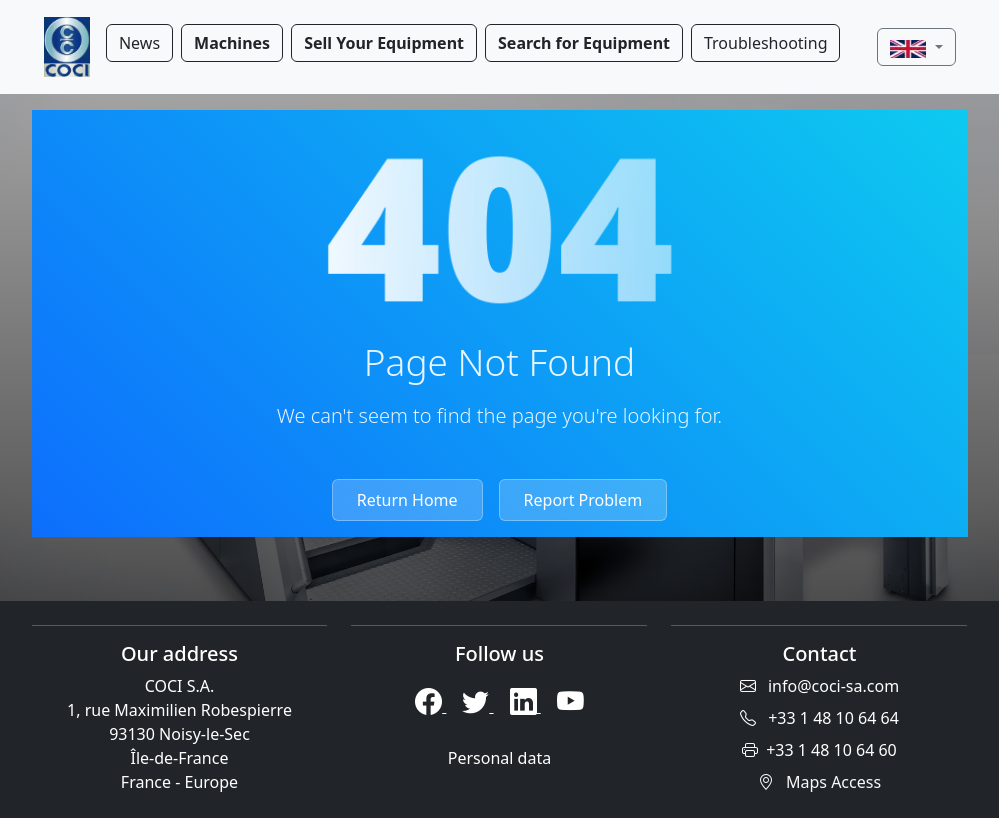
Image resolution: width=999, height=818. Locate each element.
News (139, 43)
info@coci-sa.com (819, 686)
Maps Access (819, 782)
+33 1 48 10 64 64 (819, 718)
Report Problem (583, 500)
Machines (232, 43)
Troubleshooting (766, 43)
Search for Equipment (584, 43)
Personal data (499, 758)
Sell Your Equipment (384, 43)
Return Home (407, 500)
